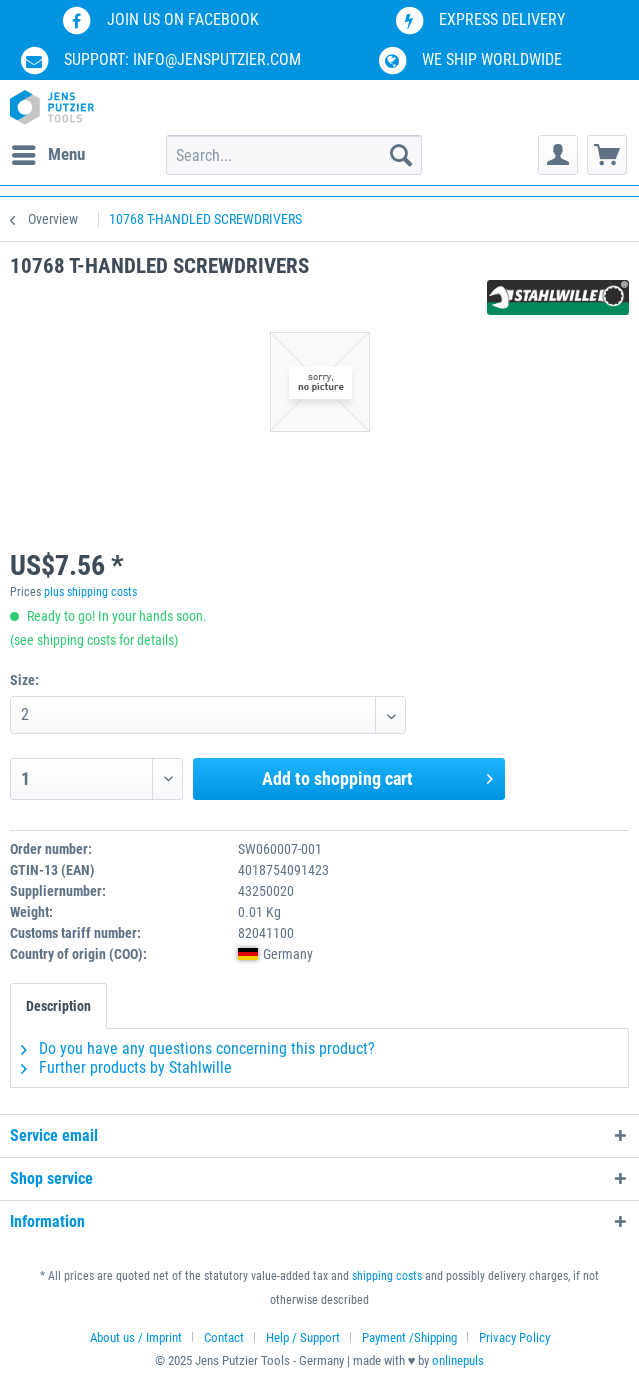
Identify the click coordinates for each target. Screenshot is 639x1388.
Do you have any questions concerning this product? (198, 1048)
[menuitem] (47, 155)
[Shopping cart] (607, 155)
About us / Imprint (136, 1337)
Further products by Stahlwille (126, 1067)
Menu (48, 151)
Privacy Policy (514, 1337)
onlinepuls (458, 1360)
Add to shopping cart (377, 776)
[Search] (401, 155)
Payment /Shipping (409, 1337)
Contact (224, 1337)
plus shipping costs (90, 592)
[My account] (558, 155)
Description (58, 1006)
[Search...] (294, 155)
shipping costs (387, 1276)
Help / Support (303, 1337)
